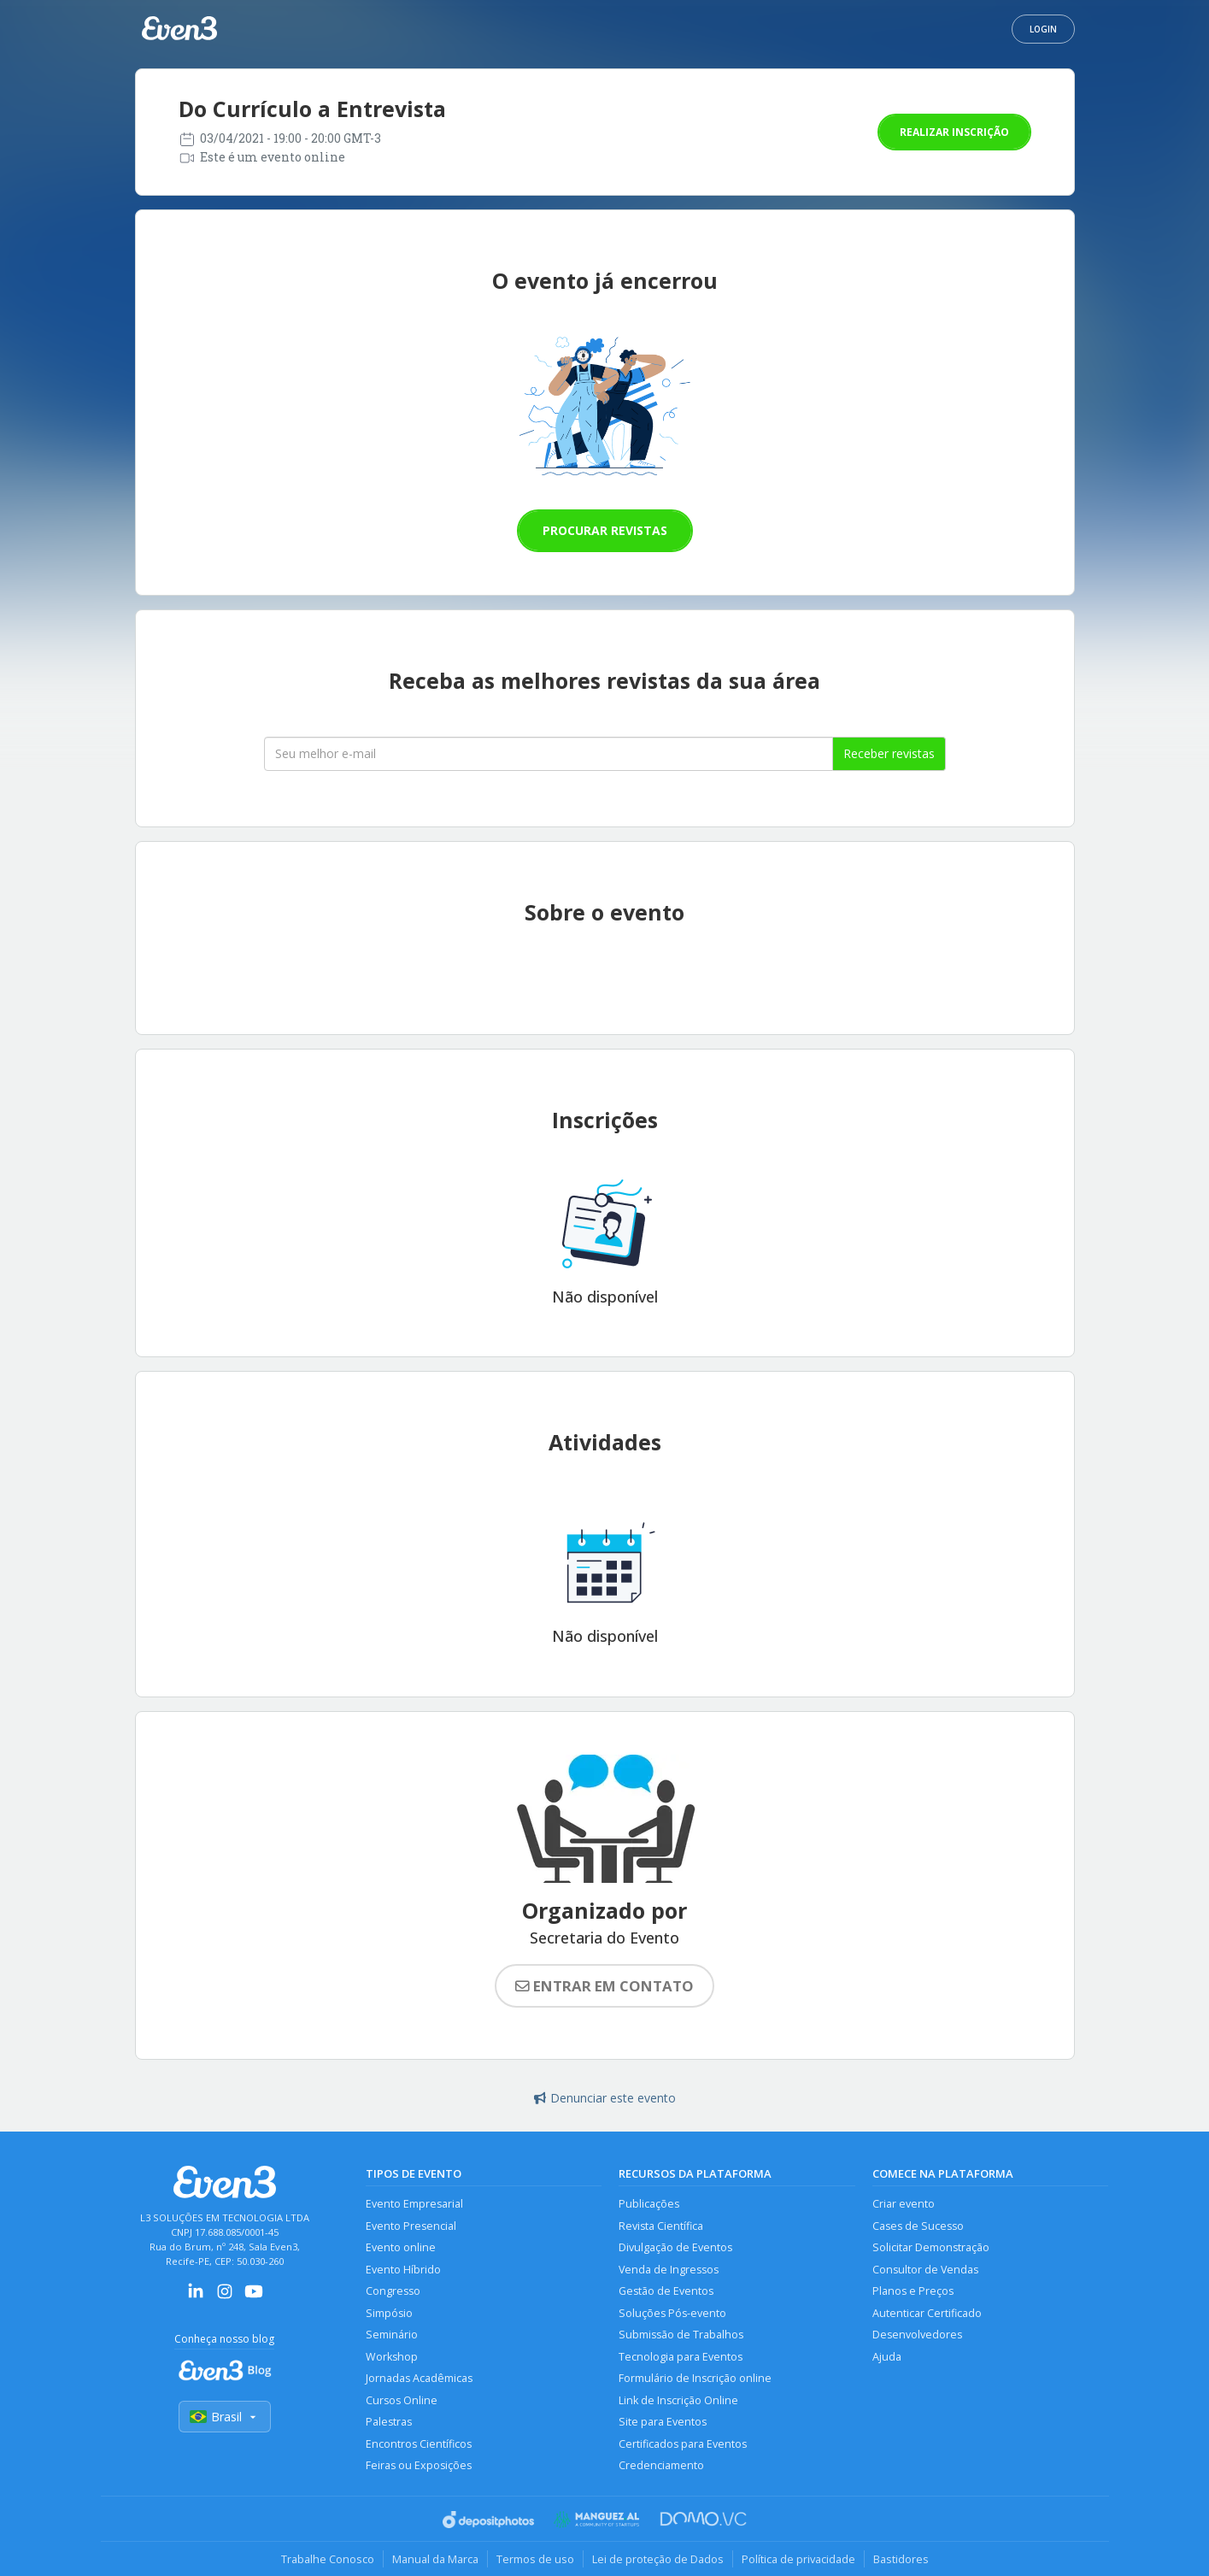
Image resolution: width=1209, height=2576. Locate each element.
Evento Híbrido (403, 2269)
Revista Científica (661, 2226)
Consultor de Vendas (925, 2269)
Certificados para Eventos (683, 2444)
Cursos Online (401, 2400)
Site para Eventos (663, 2421)
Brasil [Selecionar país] (225, 2416)
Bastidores (901, 2559)
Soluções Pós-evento (672, 2313)
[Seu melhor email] (548, 754)
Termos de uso (535, 2559)
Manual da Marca (435, 2559)
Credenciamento (661, 2465)
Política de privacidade (798, 2559)
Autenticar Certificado (927, 2313)
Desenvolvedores (917, 2334)
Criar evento (903, 2204)
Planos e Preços (913, 2291)
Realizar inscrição (954, 132)
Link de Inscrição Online (678, 2400)
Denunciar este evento (605, 2098)
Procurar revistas (605, 530)
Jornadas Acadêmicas (419, 2378)
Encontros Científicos (419, 2444)
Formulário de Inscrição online (695, 2378)
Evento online (401, 2247)
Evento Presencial (411, 2226)
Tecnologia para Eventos (680, 2357)
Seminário (392, 2334)
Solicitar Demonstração (930, 2247)
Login (1043, 29)
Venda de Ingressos (669, 2269)
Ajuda (886, 2357)
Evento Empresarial (414, 2204)
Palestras (389, 2421)
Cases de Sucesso (918, 2226)
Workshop (392, 2357)
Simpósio (389, 2313)
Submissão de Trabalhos (681, 2334)
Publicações (649, 2204)
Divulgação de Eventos (675, 2247)
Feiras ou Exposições (419, 2465)
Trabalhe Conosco (327, 2559)
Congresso (393, 2291)
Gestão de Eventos (666, 2291)
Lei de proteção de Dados (658, 2559)
